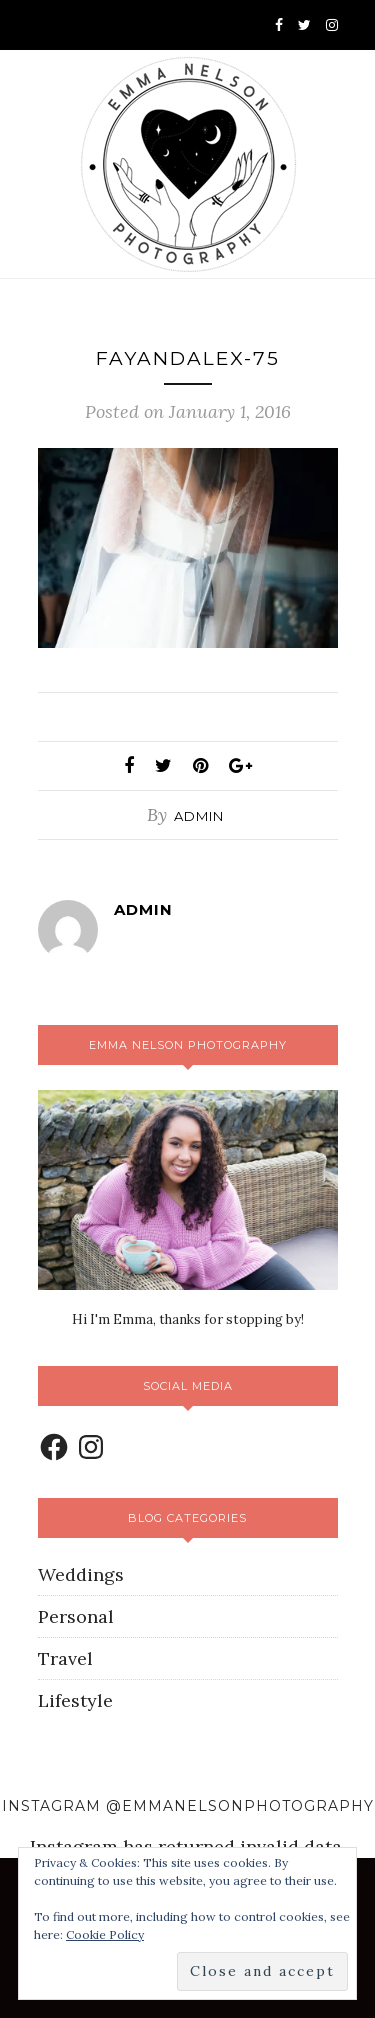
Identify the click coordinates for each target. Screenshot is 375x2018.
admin (199, 816)
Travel (65, 1658)
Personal (76, 1616)
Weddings (81, 1574)
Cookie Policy (105, 1934)
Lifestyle (75, 1700)
